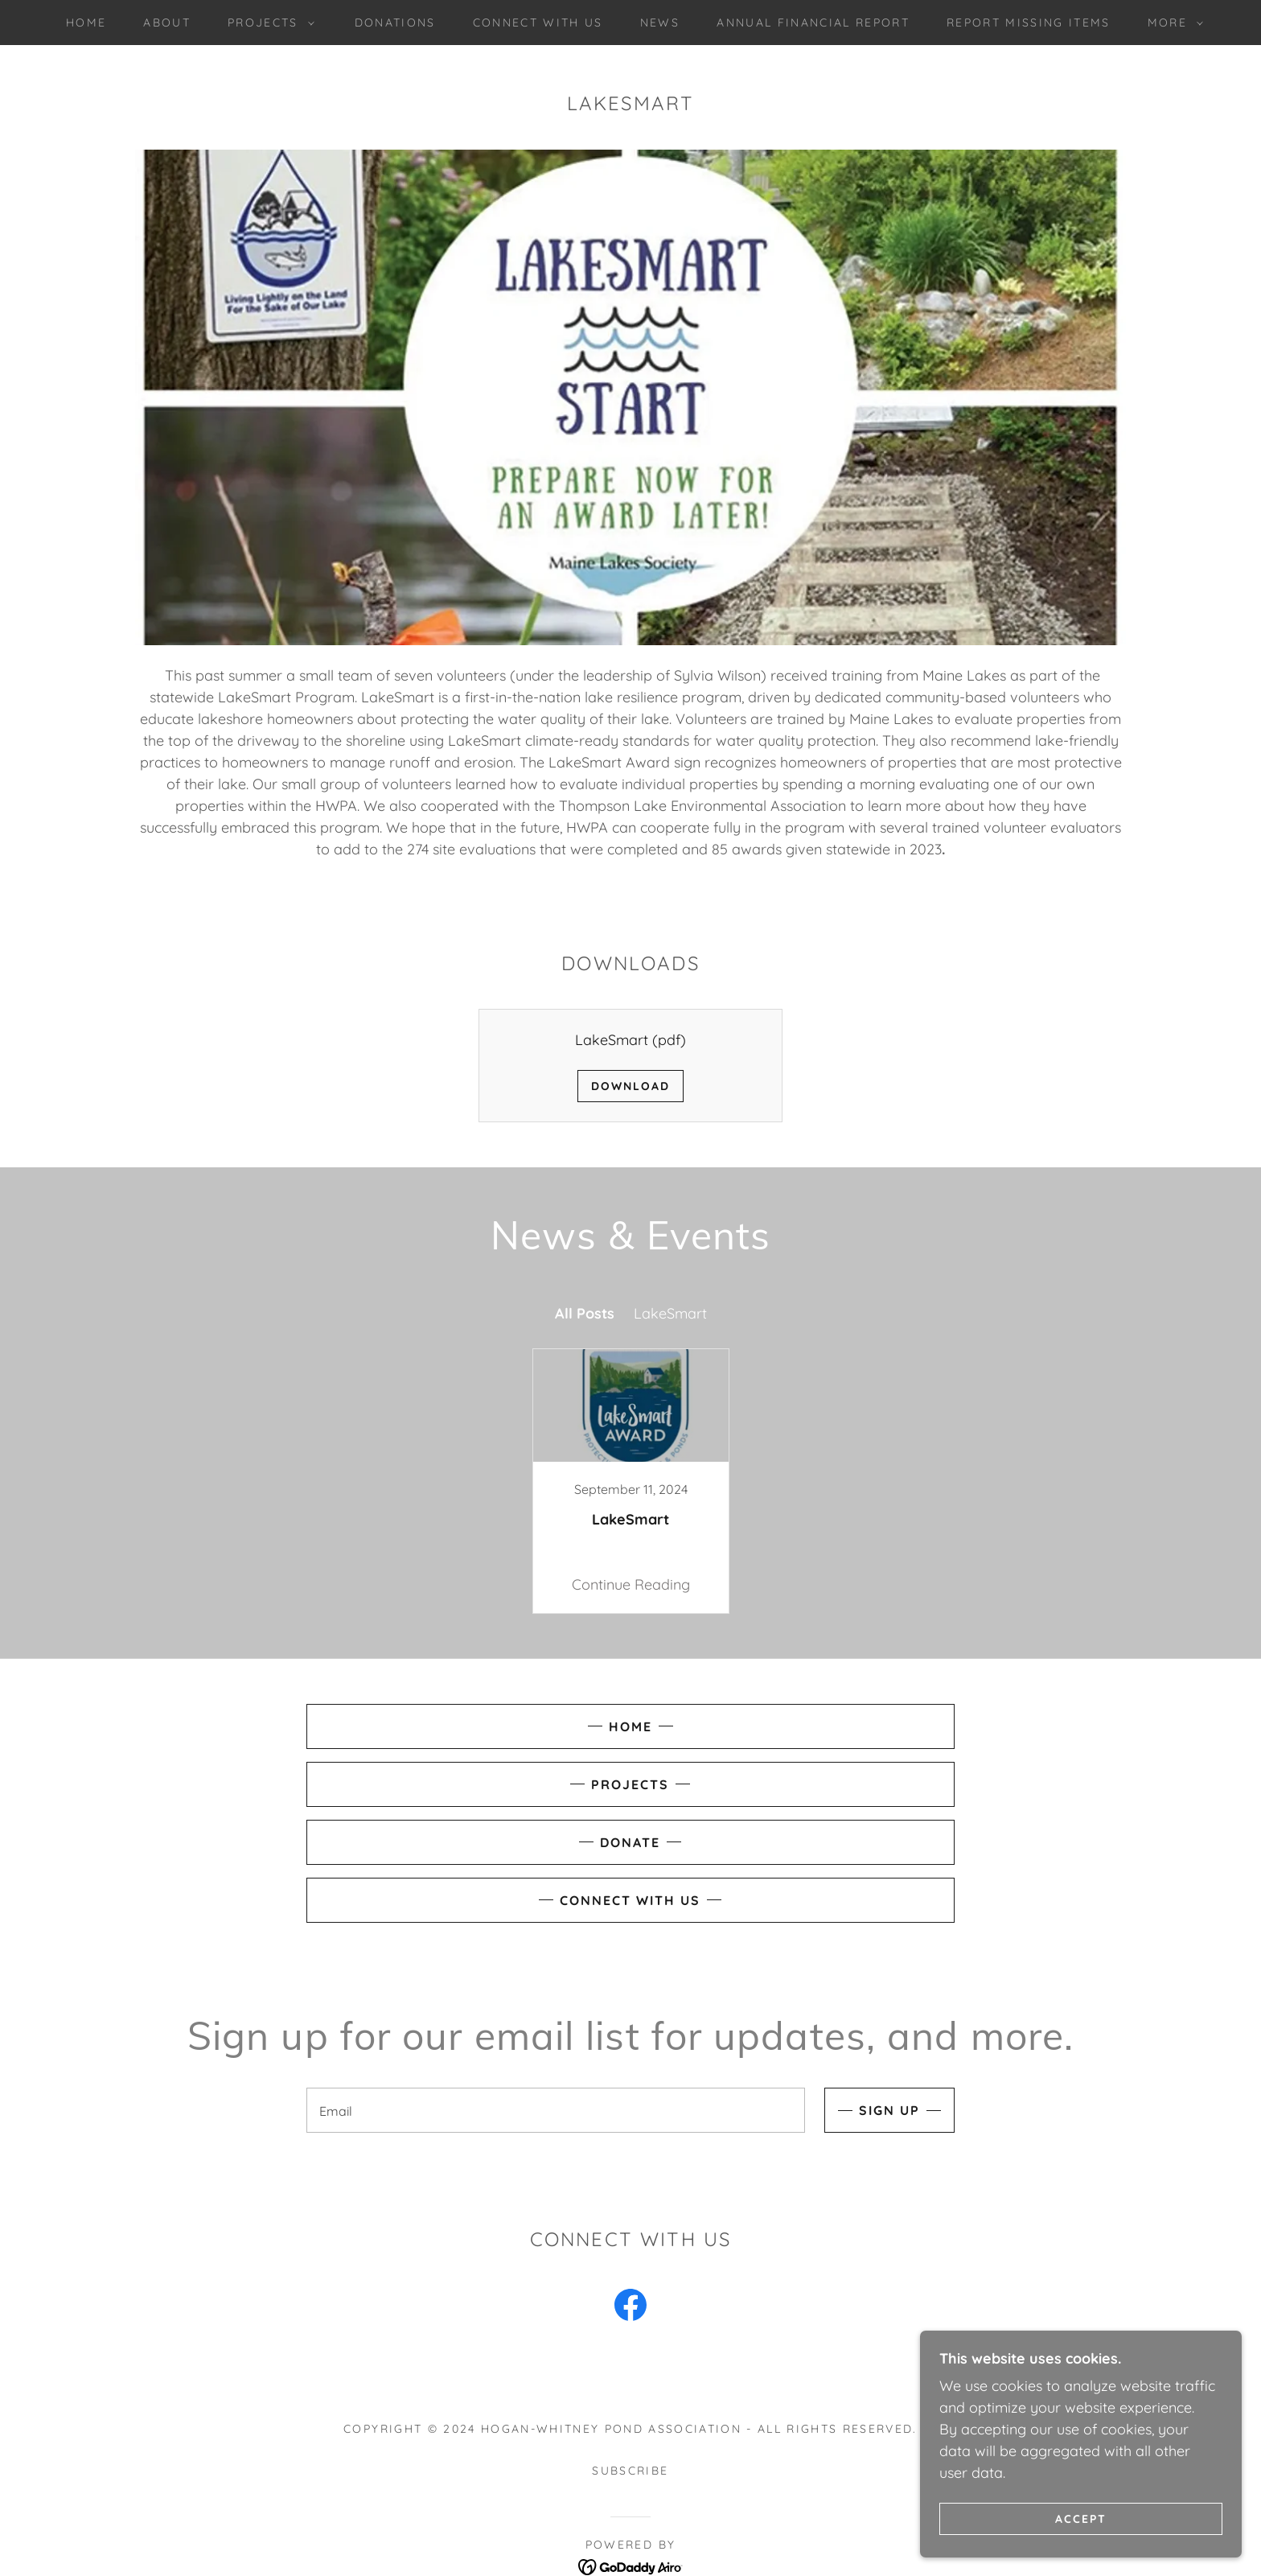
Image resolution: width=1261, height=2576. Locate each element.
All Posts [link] (584, 1313)
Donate (630, 1842)
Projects (630, 1784)
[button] (267, 22)
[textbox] (555, 2110)
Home (630, 1726)
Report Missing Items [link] (1029, 22)
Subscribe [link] (630, 2470)
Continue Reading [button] (631, 1584)
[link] (630, 1481)
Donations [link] (395, 22)
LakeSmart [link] (670, 1313)
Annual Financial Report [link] (813, 22)
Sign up (889, 2110)
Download (630, 1086)
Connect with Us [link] (538, 22)
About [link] (167, 22)
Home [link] (86, 22)
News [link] (660, 22)
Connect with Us (630, 1900)
